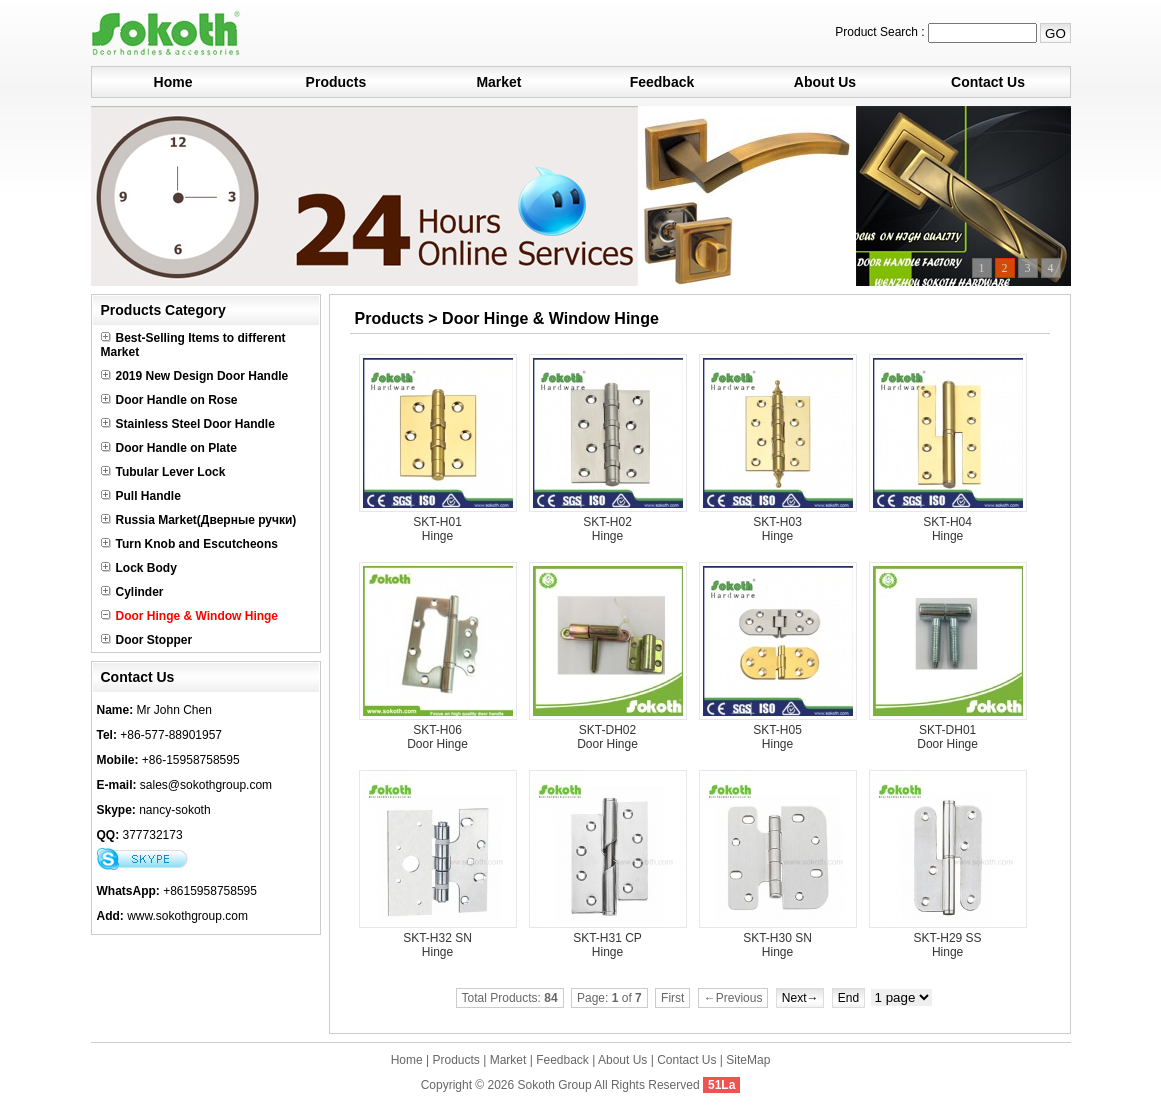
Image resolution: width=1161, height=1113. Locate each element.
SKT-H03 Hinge (777, 529)
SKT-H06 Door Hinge (437, 737)
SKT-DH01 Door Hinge (947, 737)
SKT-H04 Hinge (947, 529)
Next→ (800, 998)
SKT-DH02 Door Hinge (607, 737)
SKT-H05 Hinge (777, 737)
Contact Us (988, 82)
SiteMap (748, 1060)
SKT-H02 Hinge (607, 529)
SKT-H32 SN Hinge (437, 945)
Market (498, 82)
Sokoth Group (555, 1085)
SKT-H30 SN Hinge (777, 945)
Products (336, 82)
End (848, 998)
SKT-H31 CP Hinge (607, 945)
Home (173, 82)
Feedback (662, 82)
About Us (825, 82)
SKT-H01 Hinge (437, 529)
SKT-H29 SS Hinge (948, 945)
